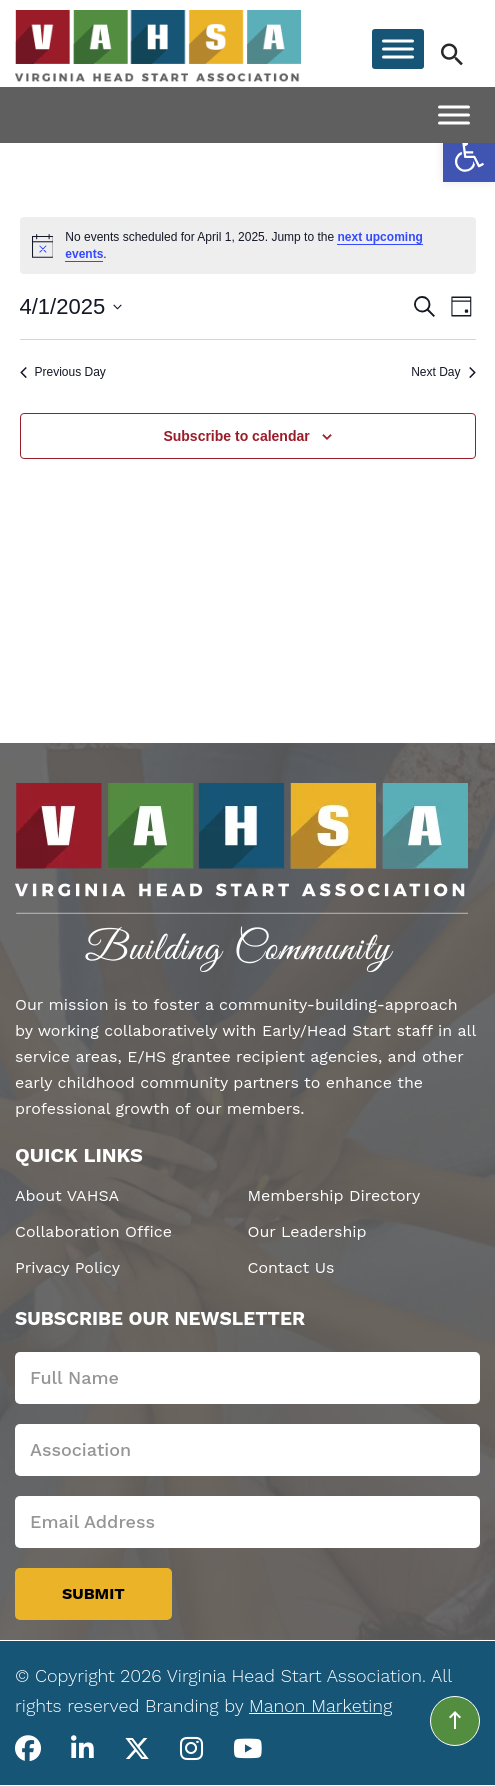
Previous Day (63, 372)
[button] (469, 156)
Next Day (443, 372)
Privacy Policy (67, 1267)
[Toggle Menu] (398, 48)
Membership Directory (334, 1195)
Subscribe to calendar (236, 436)
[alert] (248, 245)
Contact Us (291, 1267)
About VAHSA (67, 1195)
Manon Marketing (320, 1705)
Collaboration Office (93, 1231)
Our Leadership (307, 1231)
